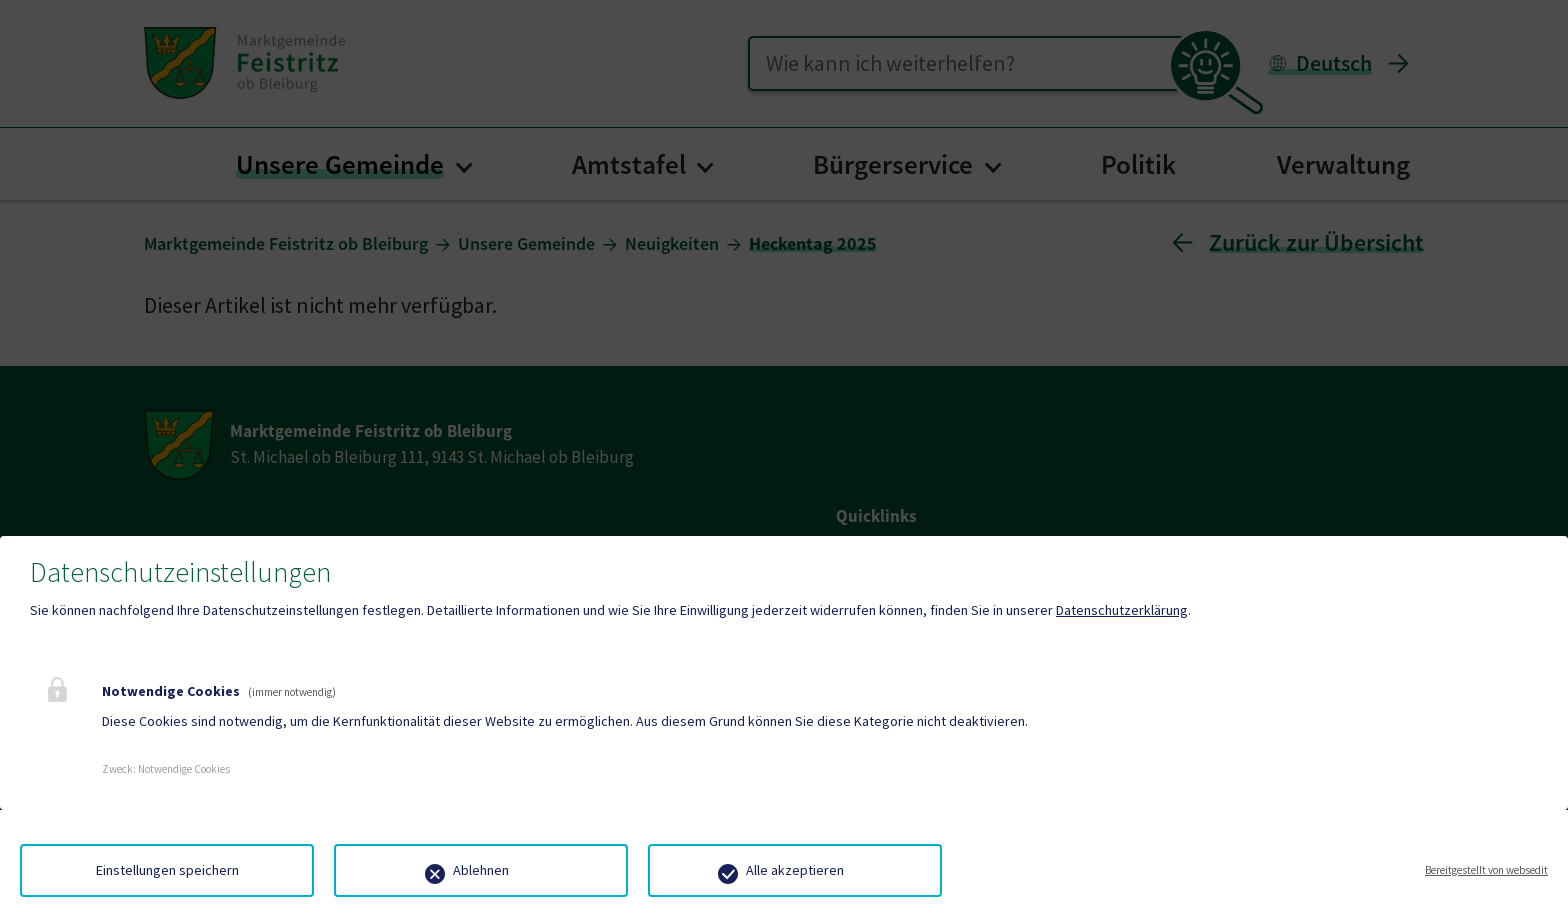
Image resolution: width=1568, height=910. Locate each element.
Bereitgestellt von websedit (1486, 870)
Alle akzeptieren (795, 870)
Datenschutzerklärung (1122, 610)
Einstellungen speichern (167, 870)
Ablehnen (481, 870)
